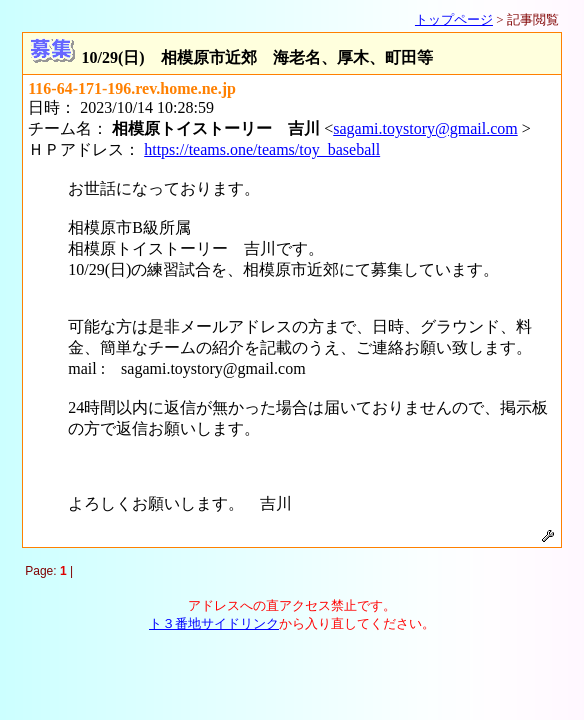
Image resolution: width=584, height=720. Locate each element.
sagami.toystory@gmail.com (425, 128)
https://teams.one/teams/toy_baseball (262, 149)
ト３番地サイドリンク (214, 623)
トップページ (454, 19)
